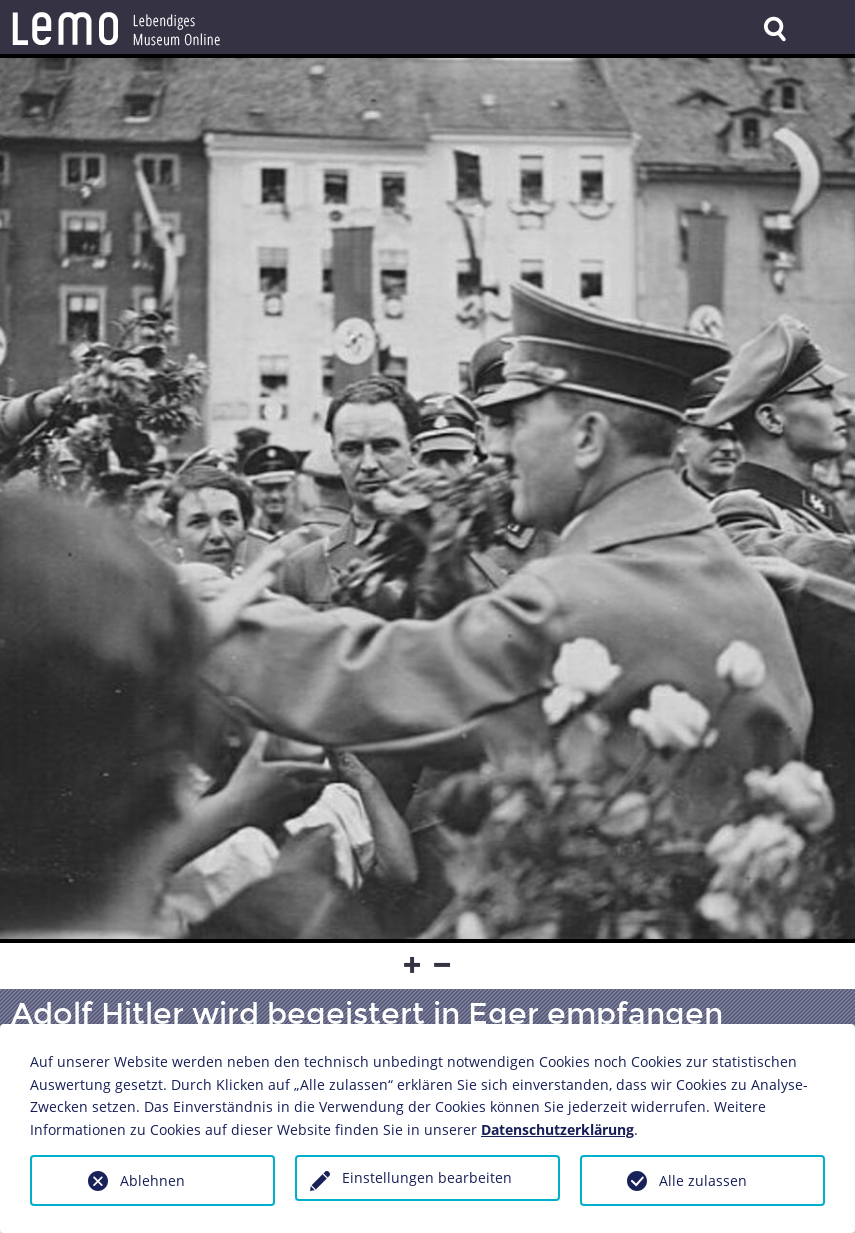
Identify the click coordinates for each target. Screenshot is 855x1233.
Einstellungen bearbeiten (427, 1177)
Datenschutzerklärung (557, 1129)
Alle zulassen (703, 1180)
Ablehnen (152, 1180)
